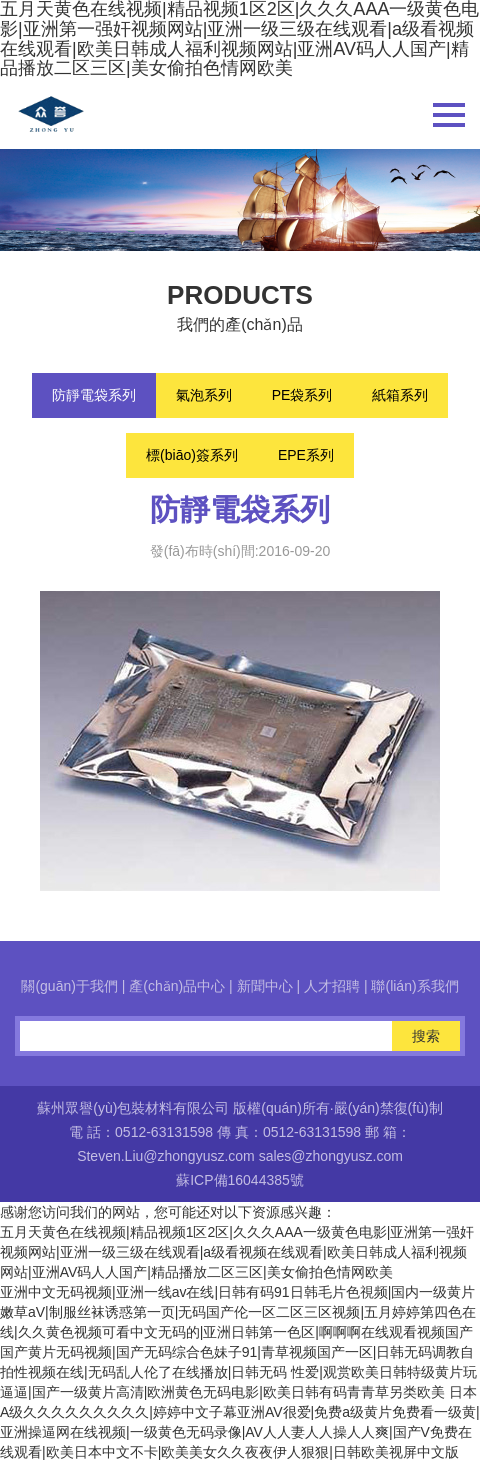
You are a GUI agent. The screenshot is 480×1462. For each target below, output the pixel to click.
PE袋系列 (302, 395)
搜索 (426, 1036)
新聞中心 (265, 986)
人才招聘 (332, 986)
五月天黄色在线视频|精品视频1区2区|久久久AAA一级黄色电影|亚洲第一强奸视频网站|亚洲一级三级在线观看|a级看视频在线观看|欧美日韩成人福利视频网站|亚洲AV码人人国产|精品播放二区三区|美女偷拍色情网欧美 (237, 1252)
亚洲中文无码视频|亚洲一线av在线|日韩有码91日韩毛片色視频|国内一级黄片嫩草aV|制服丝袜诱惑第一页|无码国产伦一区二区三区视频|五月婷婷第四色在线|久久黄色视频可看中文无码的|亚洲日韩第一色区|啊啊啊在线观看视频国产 (238, 1312)
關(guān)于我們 (69, 986)
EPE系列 (306, 455)
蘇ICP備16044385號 (240, 1180)
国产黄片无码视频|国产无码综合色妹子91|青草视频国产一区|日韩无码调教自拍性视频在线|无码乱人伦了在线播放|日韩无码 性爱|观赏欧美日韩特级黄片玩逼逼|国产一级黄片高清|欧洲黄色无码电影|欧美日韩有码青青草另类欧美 (238, 1372)
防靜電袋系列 (94, 395)
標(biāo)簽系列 (192, 455)
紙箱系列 (400, 395)
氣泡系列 (204, 395)
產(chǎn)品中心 (177, 986)
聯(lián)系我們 (414, 986)
